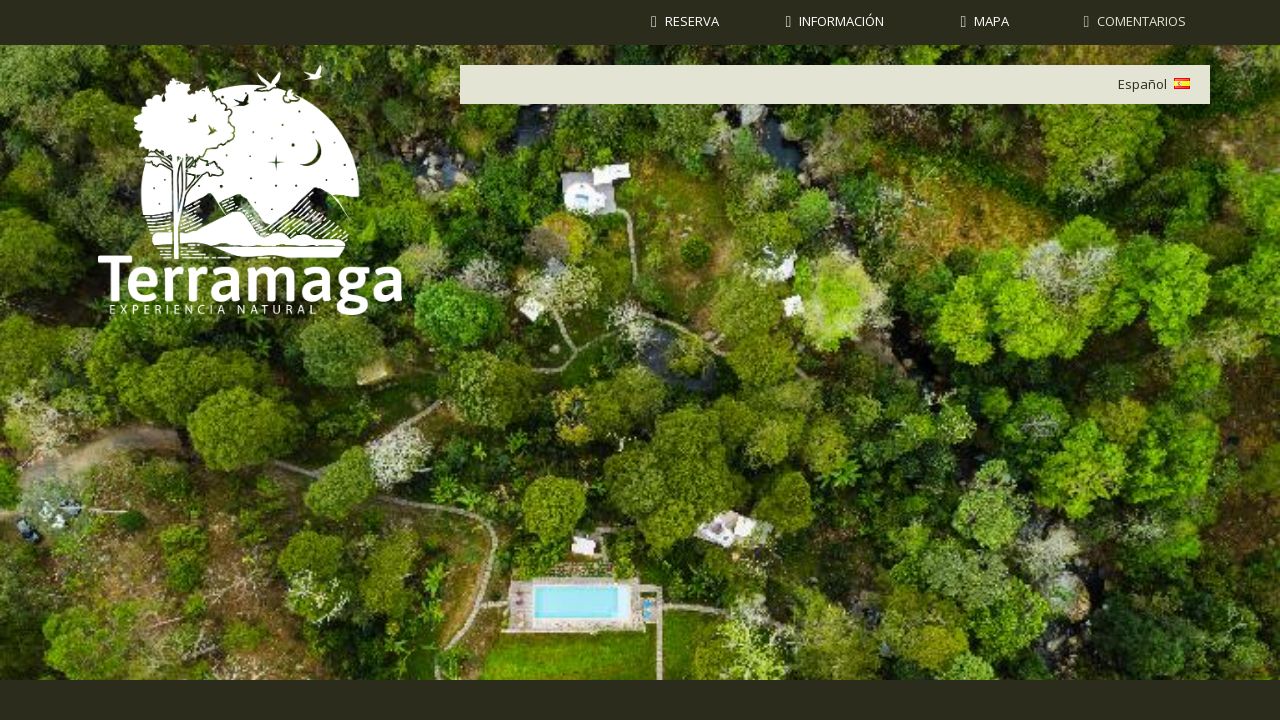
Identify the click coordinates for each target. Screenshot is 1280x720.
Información (841, 21)
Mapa (991, 21)
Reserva (692, 21)
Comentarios (1141, 21)
